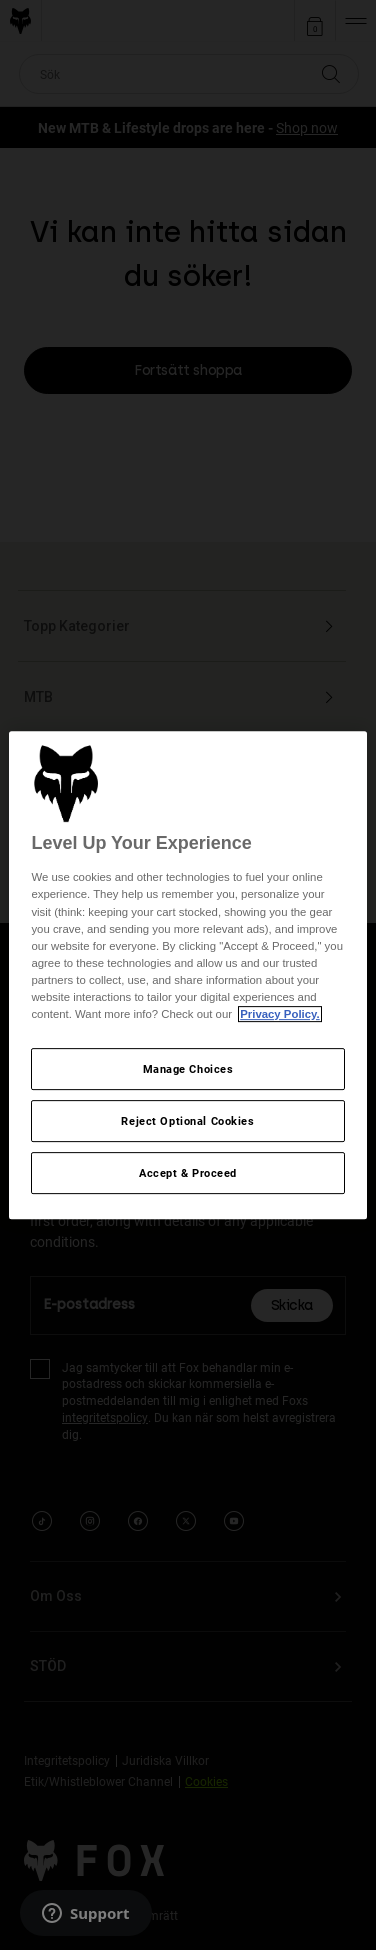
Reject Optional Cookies (187, 1120)
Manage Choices (188, 1068)
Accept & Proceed (188, 1172)
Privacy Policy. (279, 1014)
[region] (187, 975)
